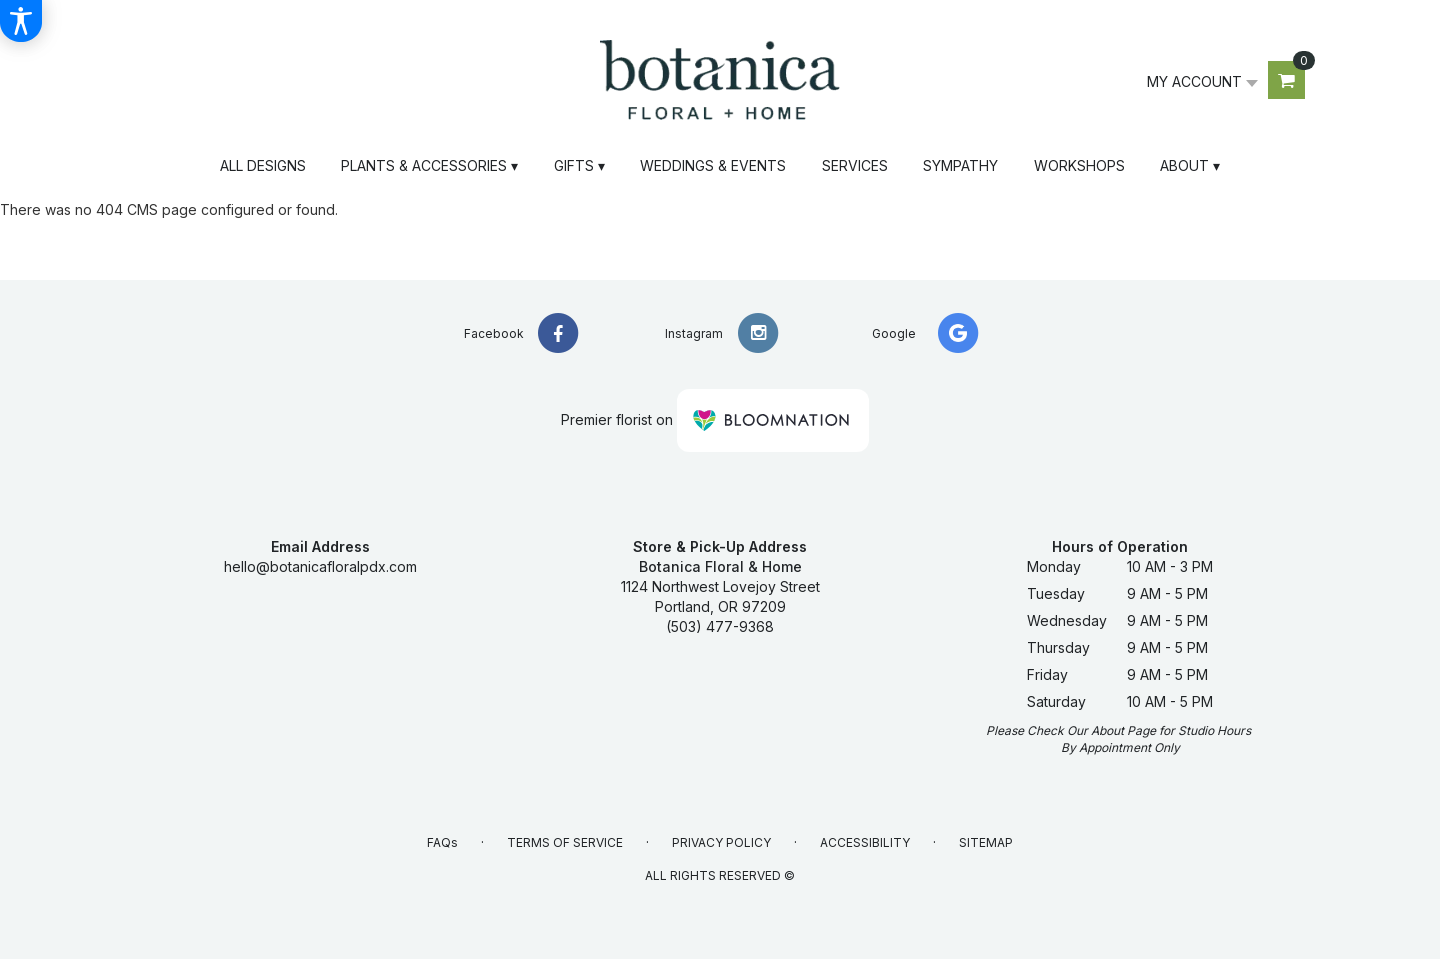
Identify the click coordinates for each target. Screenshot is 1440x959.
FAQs (442, 842)
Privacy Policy (721, 842)
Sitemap (986, 842)
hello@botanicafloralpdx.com (320, 566)
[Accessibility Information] (21, 21)
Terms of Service (565, 842)
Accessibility (865, 842)
